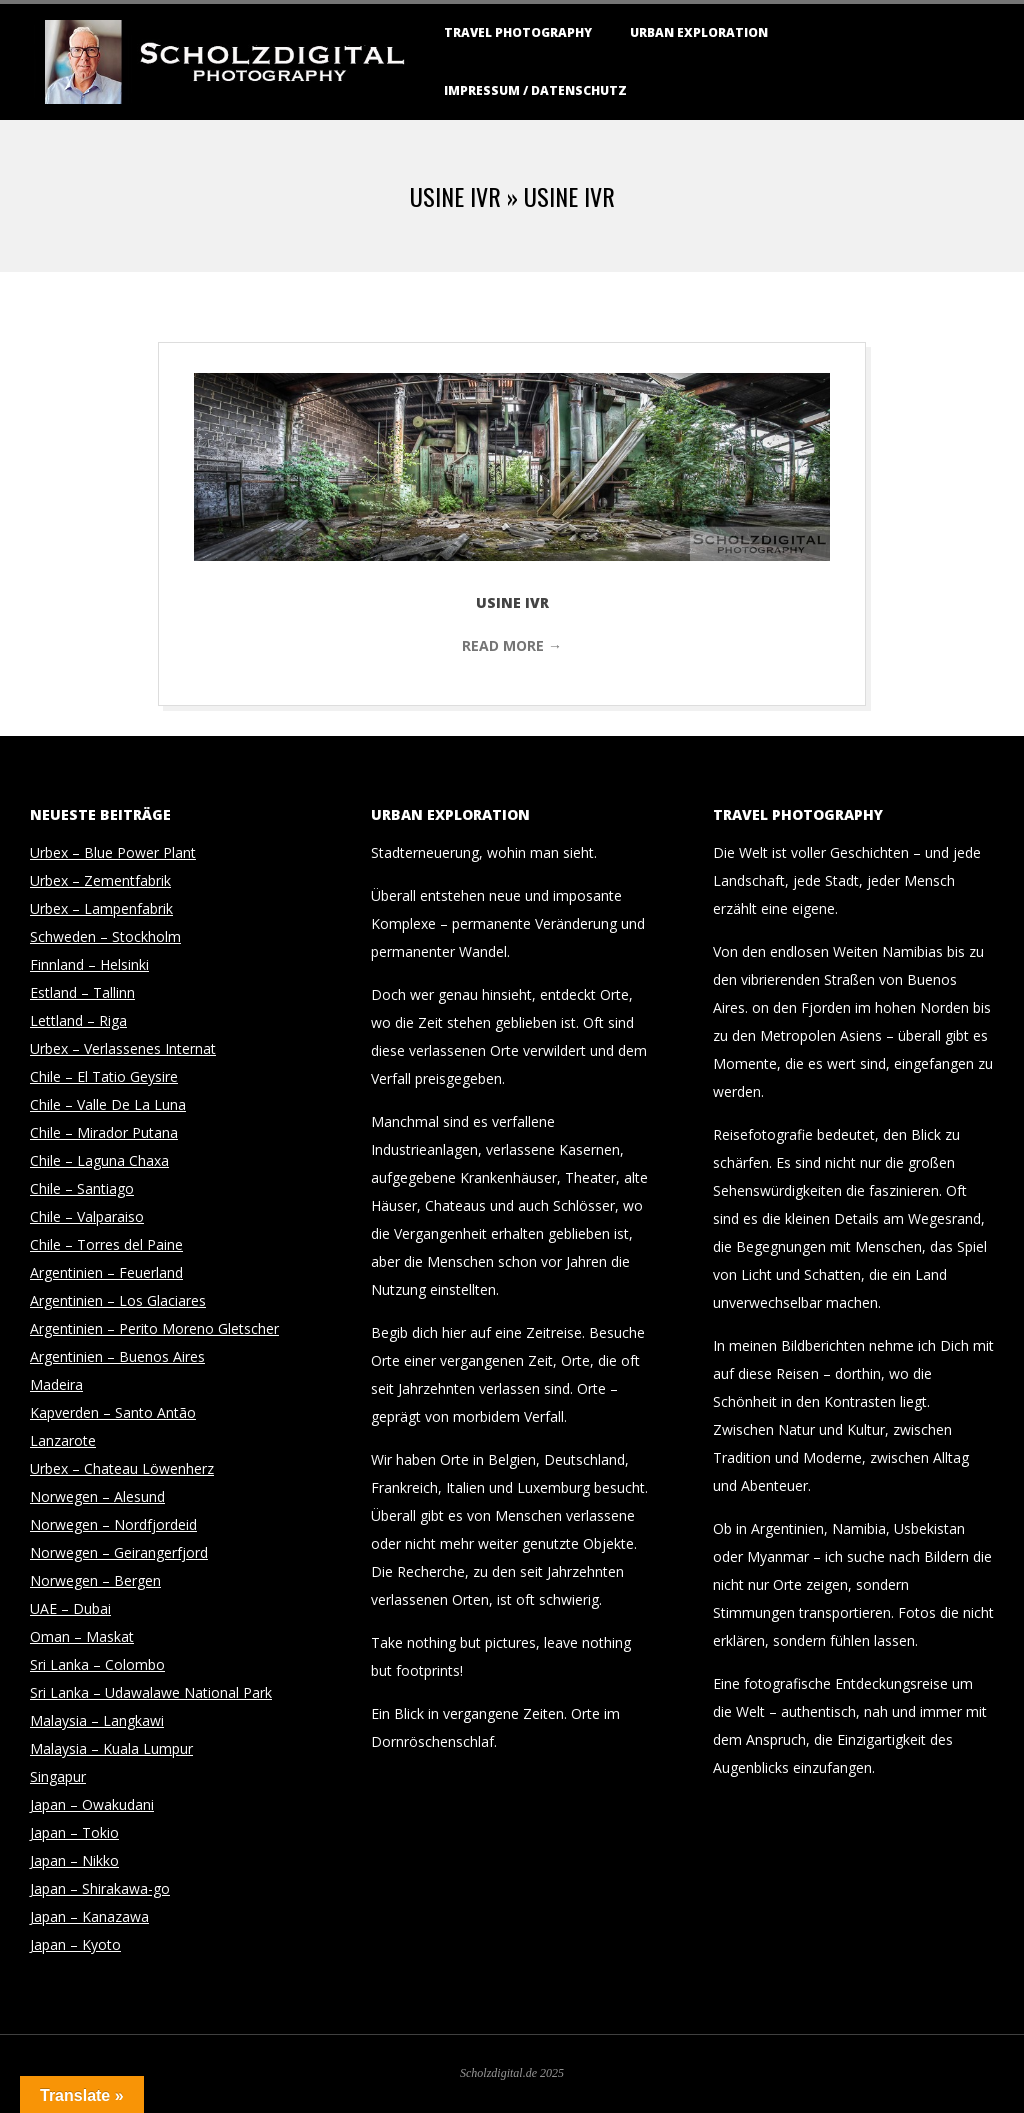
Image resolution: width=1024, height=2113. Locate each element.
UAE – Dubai (70, 1608)
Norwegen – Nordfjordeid (113, 1524)
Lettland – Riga (78, 1020)
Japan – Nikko (74, 1860)
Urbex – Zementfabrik (100, 880)
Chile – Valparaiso (87, 1216)
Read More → (512, 645)
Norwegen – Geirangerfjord (119, 1552)
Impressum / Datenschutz (535, 90)
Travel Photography (518, 32)
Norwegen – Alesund (97, 1496)
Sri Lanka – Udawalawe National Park (151, 1692)
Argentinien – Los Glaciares (118, 1300)
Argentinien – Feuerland (106, 1272)
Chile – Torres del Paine (106, 1244)
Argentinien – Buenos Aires (117, 1356)
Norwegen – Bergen (95, 1580)
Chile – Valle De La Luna (108, 1104)
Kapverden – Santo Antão (113, 1412)
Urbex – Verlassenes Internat (123, 1048)
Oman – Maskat (82, 1636)
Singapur (58, 1776)
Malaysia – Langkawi (97, 1720)
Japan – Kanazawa (89, 1916)
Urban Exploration (699, 32)
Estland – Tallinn (82, 992)
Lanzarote (63, 1440)
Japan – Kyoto (75, 1944)
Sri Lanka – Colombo (97, 1664)
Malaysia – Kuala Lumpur (111, 1748)
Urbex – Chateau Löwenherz (122, 1468)
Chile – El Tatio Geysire (104, 1076)
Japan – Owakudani (92, 1804)
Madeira (56, 1384)
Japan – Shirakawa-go (100, 1888)
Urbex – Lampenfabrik (101, 908)
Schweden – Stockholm (105, 936)
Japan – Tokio (74, 1832)
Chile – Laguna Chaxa (99, 1160)
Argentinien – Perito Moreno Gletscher (154, 1328)
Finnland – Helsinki (89, 964)
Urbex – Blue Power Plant (113, 852)
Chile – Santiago (82, 1188)
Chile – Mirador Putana (104, 1132)
